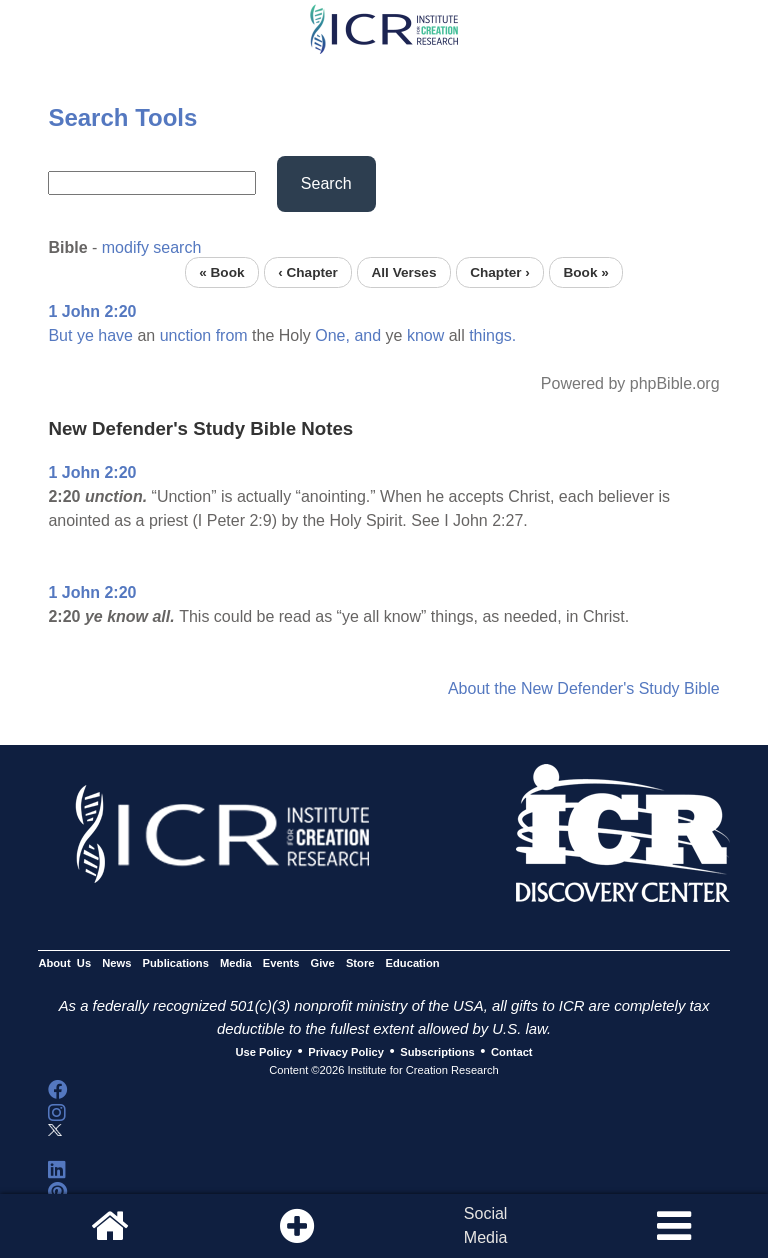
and (367, 335)
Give (323, 963)
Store (360, 963)
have (115, 335)
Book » (585, 272)
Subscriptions (437, 1052)
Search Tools (122, 117)
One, (332, 335)
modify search (152, 247)
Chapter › (500, 272)
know (425, 335)
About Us (64, 963)
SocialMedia (486, 1225)
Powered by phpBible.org (630, 383)
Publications (176, 963)
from (232, 335)
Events (281, 963)
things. (492, 335)
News (116, 963)
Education (413, 963)
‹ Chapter (308, 272)
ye (85, 335)
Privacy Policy (346, 1052)
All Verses (404, 272)
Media (236, 963)
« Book (221, 272)
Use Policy (263, 1052)
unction (186, 335)
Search (326, 183)
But (60, 335)
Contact (512, 1052)
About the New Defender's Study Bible (584, 688)
